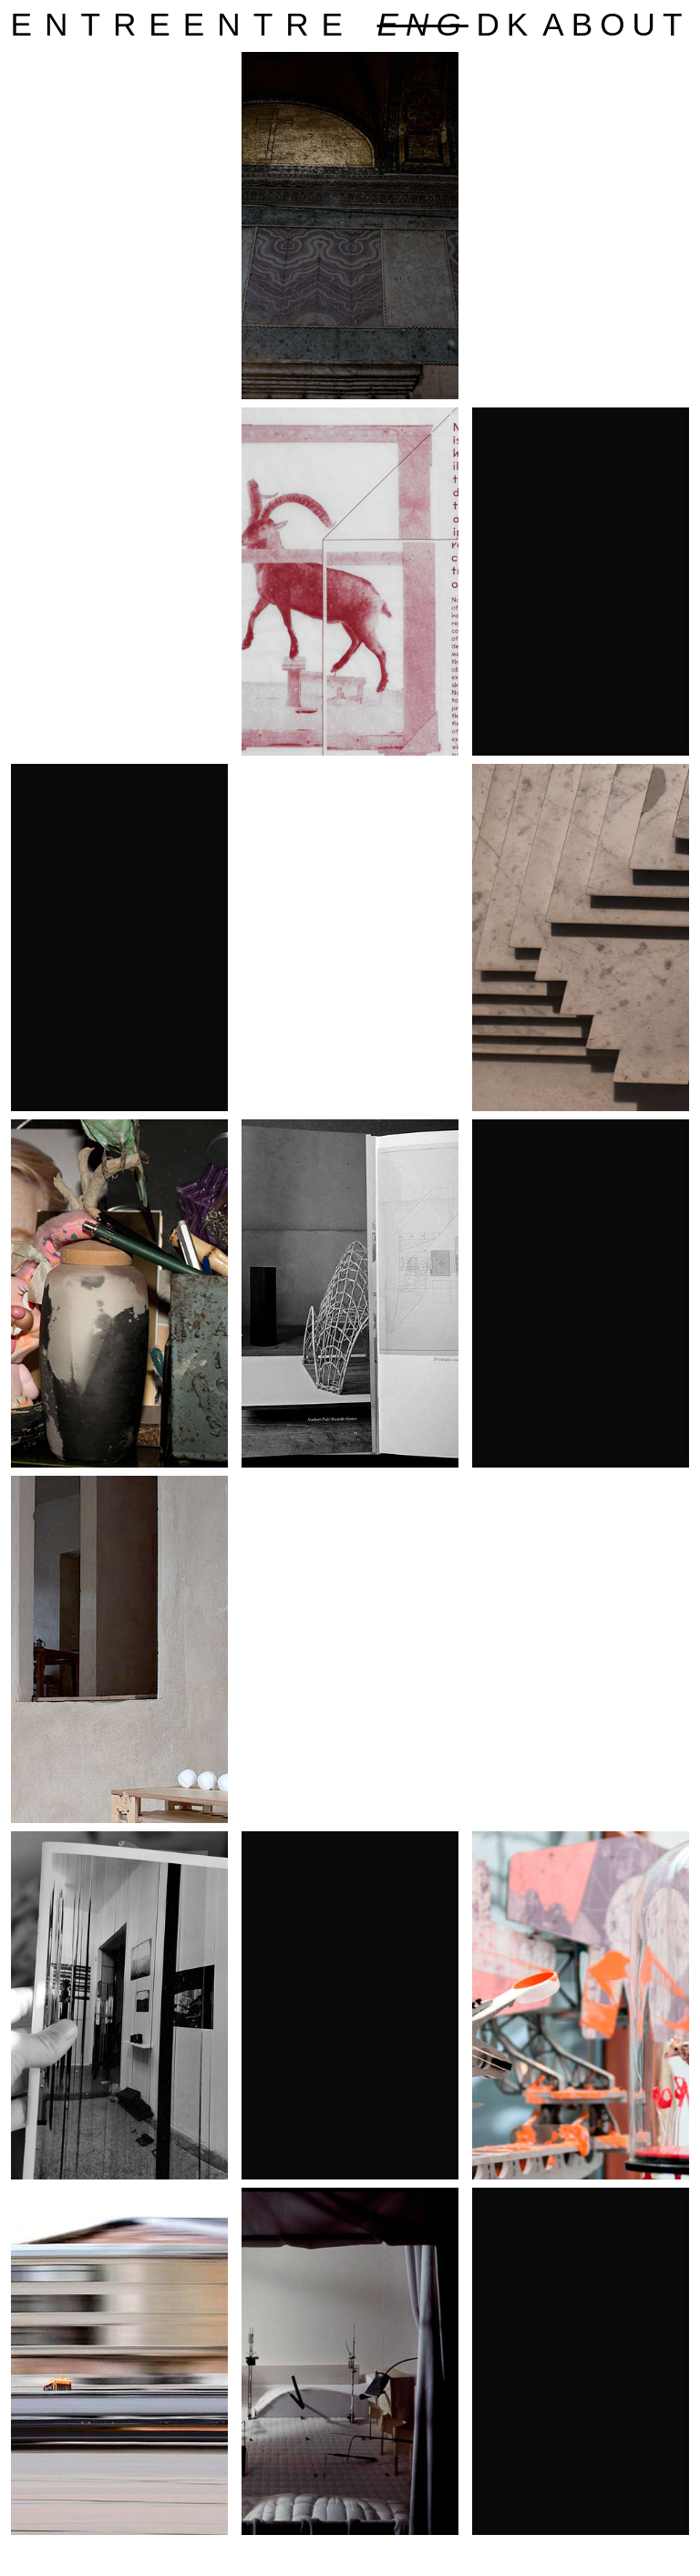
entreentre (183, 24)
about (615, 24)
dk (505, 24)
